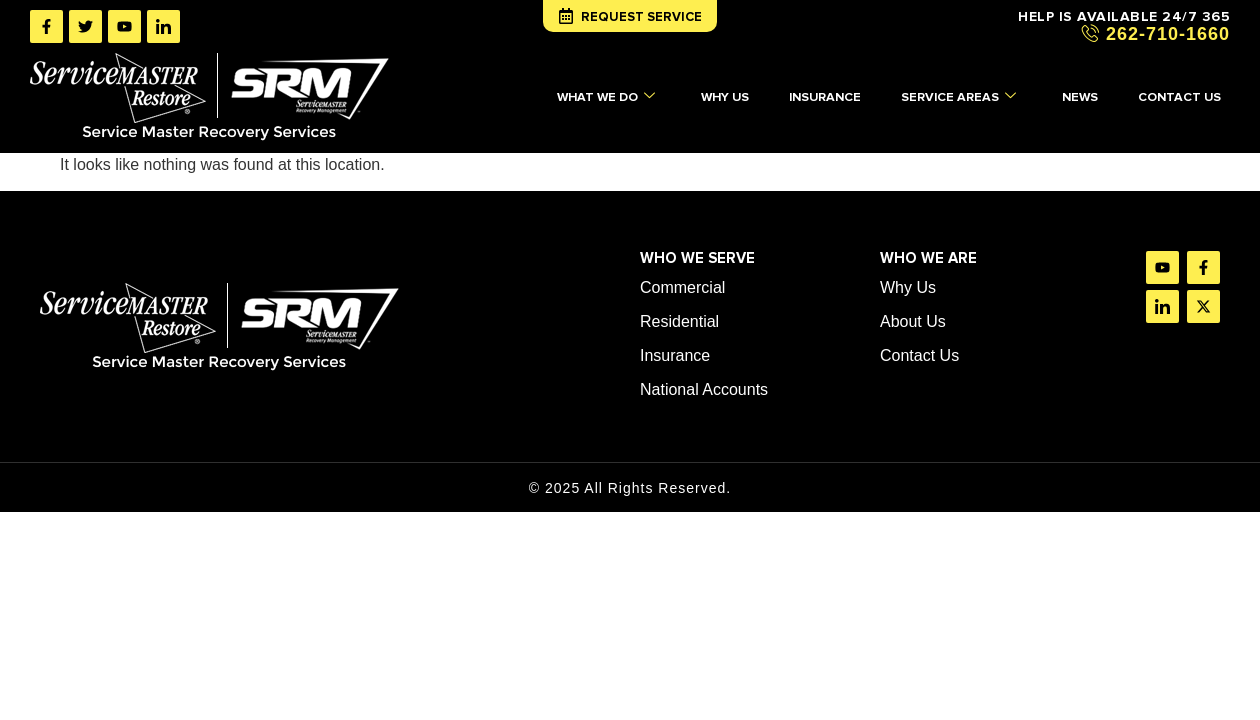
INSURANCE (823, 96)
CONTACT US (1187, 96)
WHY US (719, 96)
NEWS (1085, 96)
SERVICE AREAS (961, 96)
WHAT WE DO (596, 96)
